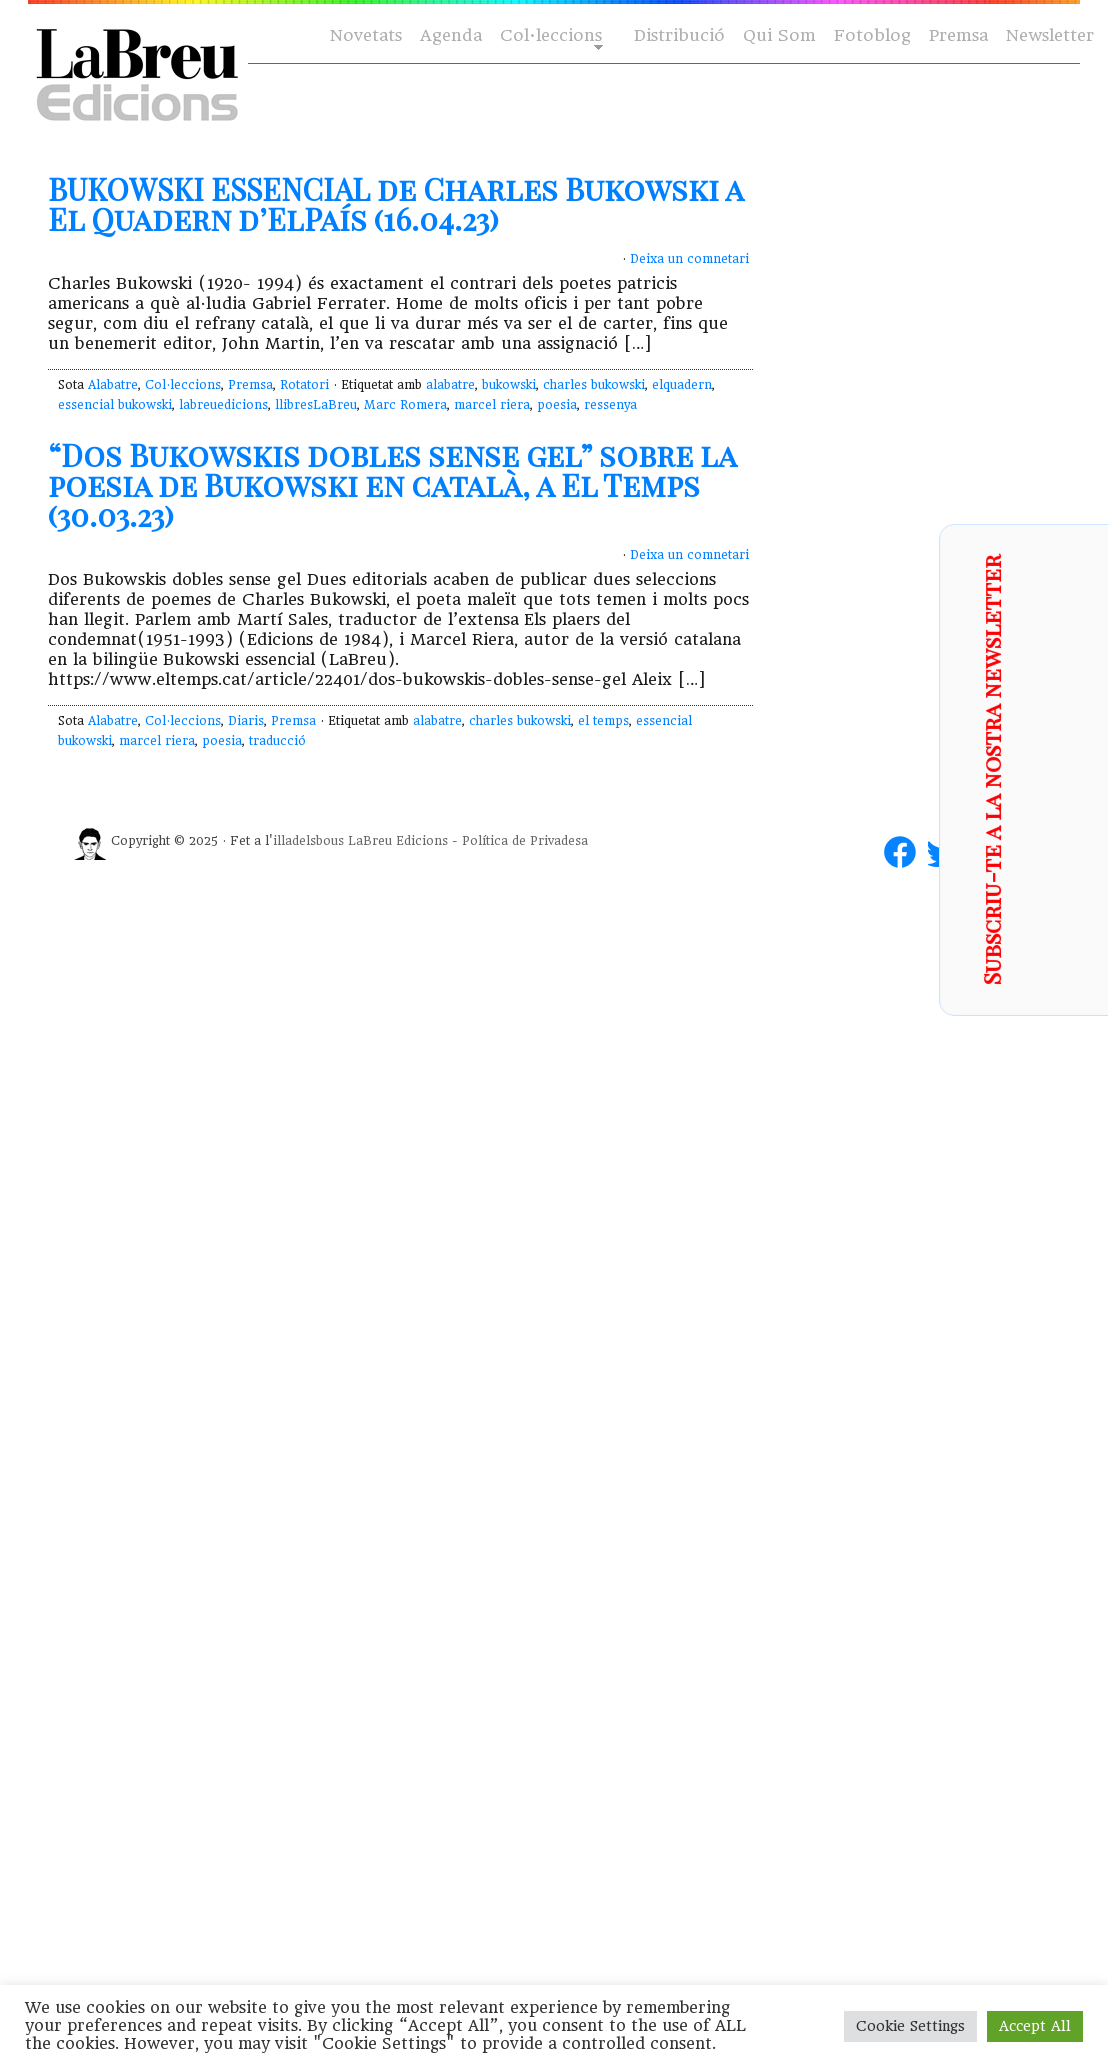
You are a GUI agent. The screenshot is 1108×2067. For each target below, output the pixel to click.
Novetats (366, 35)
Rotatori (304, 385)
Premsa (958, 35)
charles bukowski (594, 385)
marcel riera (492, 405)
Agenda (451, 35)
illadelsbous (308, 841)
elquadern (682, 385)
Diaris (246, 721)
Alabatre (113, 385)
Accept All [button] (1035, 2026)
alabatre (450, 385)
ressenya (610, 405)
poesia (557, 405)
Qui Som (779, 35)
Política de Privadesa (525, 841)
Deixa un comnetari (689, 259)
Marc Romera (405, 405)
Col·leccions (549, 36)
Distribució (679, 35)
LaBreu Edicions (398, 841)
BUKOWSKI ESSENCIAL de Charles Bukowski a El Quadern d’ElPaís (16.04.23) (395, 204)
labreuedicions (223, 405)
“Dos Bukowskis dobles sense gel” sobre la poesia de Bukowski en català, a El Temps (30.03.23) (392, 485)
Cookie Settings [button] (910, 2026)
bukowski (509, 385)
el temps (603, 721)
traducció (277, 741)
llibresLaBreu (316, 405)
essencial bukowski (115, 405)
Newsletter (1050, 35)
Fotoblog (872, 35)
